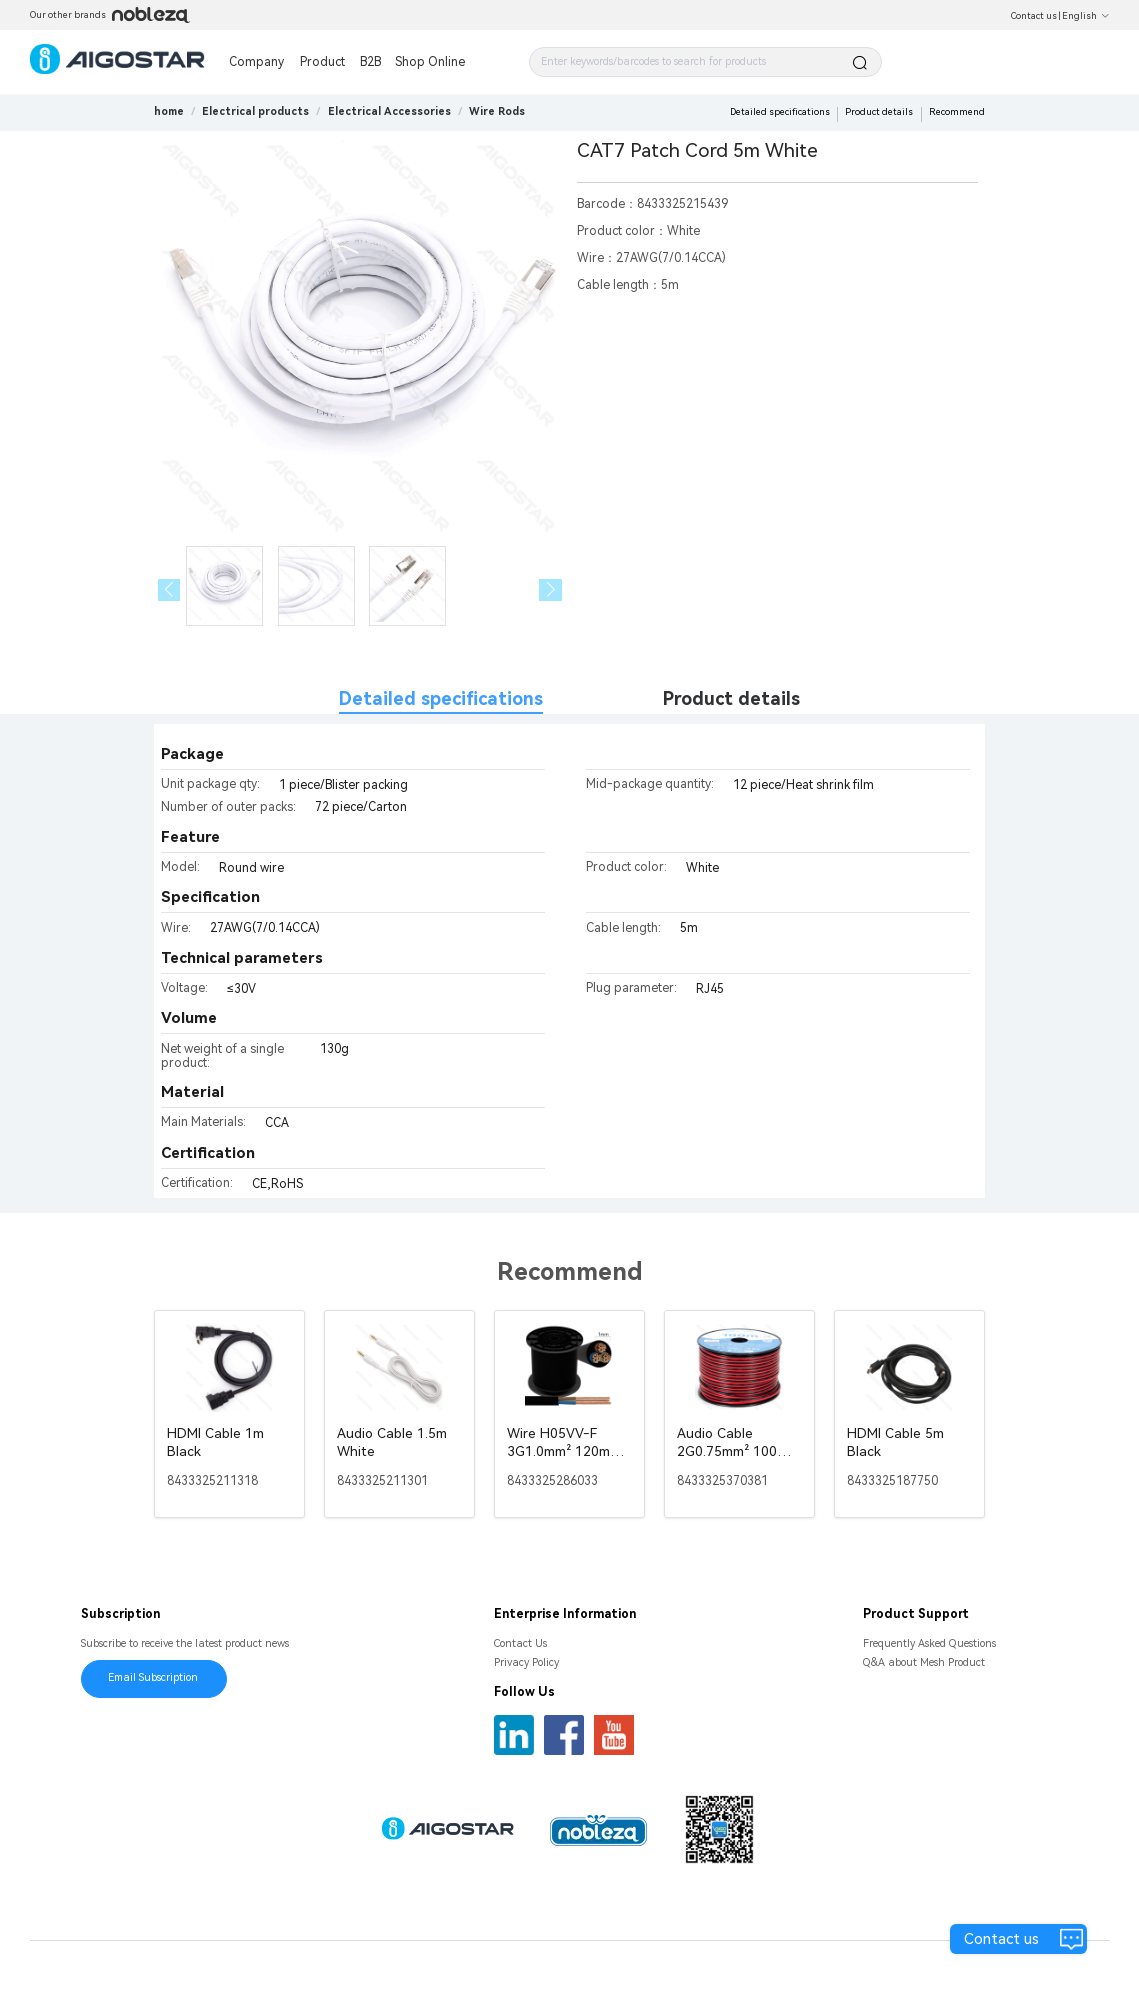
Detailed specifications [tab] (441, 698)
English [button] (1086, 16)
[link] (255, 111)
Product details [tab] (731, 698)
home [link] (169, 111)
